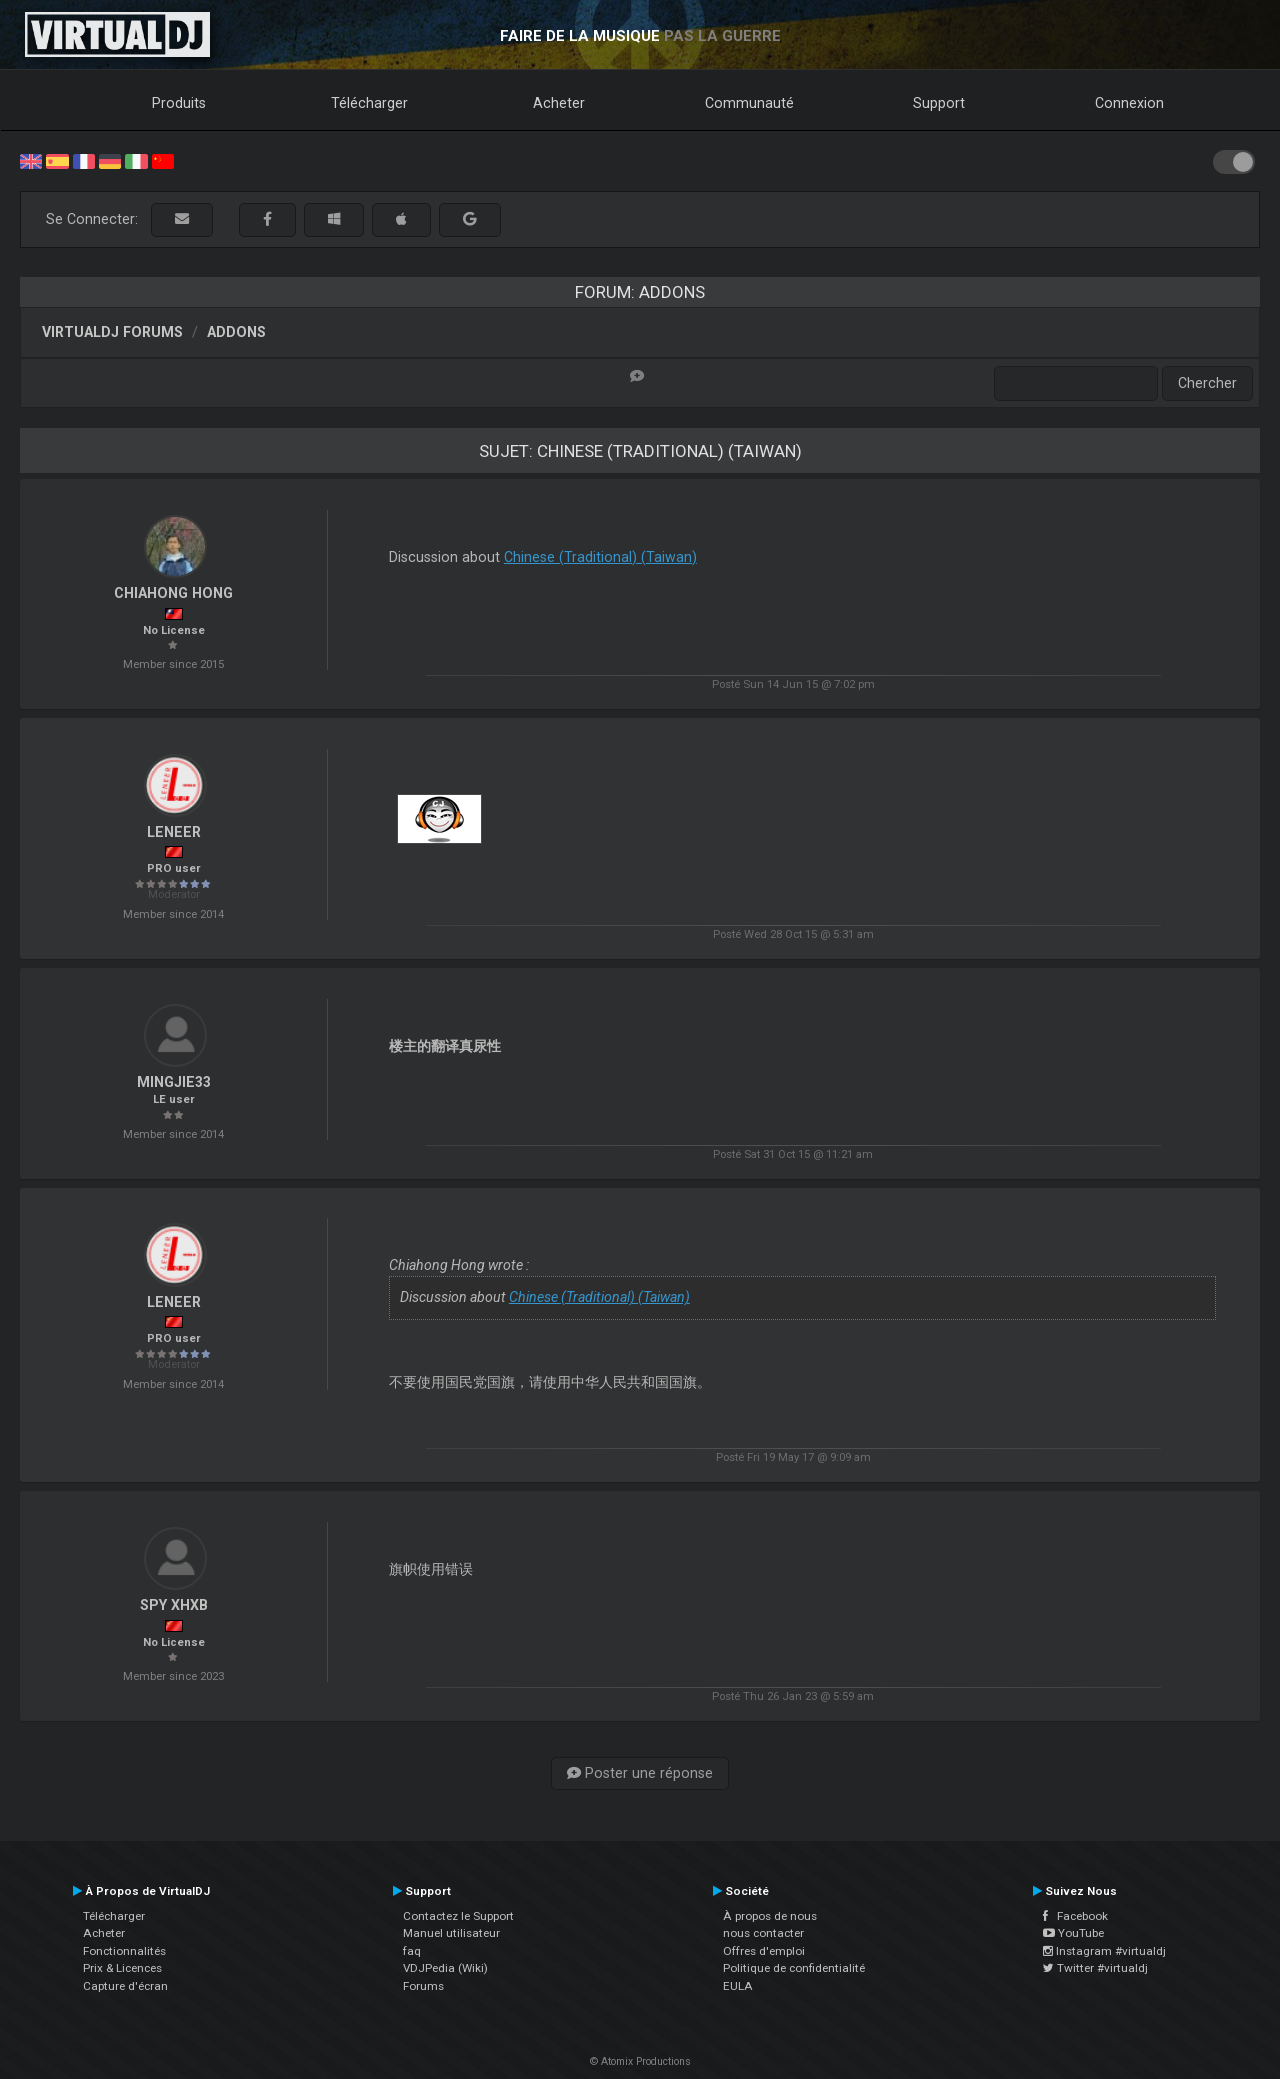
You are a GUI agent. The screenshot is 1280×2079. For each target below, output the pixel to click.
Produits (179, 103)
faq (412, 1951)
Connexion (1129, 103)
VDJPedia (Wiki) (445, 1968)
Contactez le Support (458, 1916)
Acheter (559, 103)
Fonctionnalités (124, 1951)
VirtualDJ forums (112, 332)
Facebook (1075, 1916)
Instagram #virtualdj (1104, 1951)
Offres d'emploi (764, 1951)
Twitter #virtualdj (1095, 1968)
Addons (236, 332)
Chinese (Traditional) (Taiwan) (600, 557)
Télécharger (369, 103)
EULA (738, 1986)
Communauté (749, 103)
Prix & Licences (122, 1968)
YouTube (1073, 1933)
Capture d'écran (125, 1986)
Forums (423, 1986)
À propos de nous (770, 1916)
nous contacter (763, 1933)
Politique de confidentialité (794, 1968)
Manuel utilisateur (451, 1933)
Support (939, 103)
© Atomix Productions (640, 2061)
